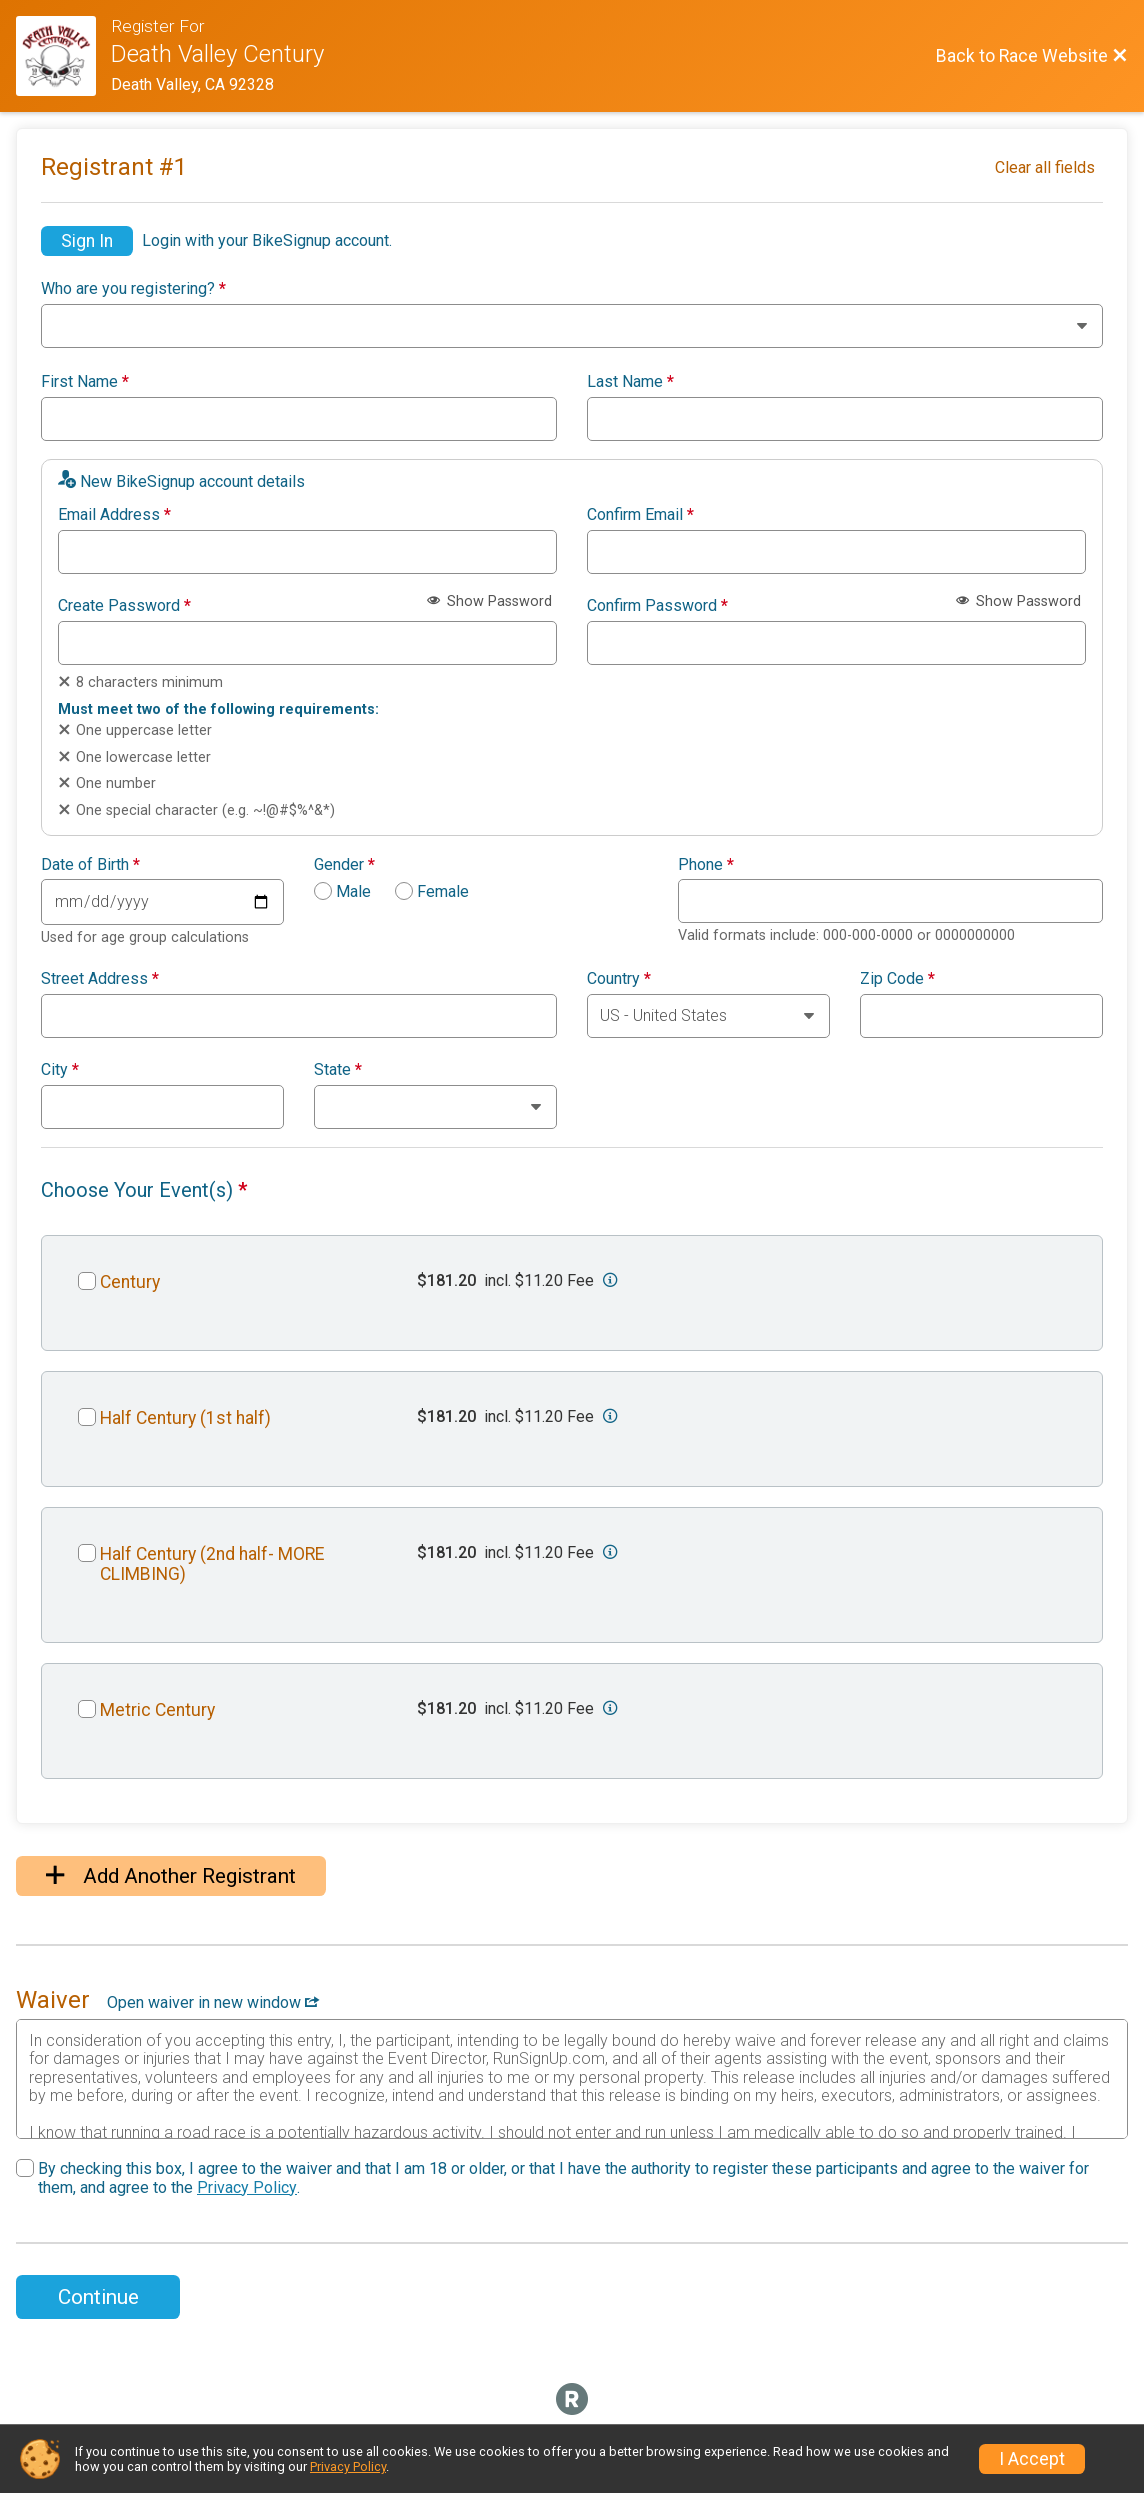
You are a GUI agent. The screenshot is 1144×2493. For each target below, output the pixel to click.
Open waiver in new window (213, 2002)
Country (619, 979)
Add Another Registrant (171, 1876)
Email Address (114, 515)
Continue (98, 2297)
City (60, 1070)
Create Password (124, 606)
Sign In (87, 241)
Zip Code (897, 979)
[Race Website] (63, 56)
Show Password (489, 601)
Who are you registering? (133, 289)
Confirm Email (640, 515)
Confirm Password (657, 606)
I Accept (1032, 2459)
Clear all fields (1045, 167)
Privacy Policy (247, 2187)
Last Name (630, 382)
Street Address (100, 979)
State (338, 1070)
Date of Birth (90, 865)
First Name (85, 382)
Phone (706, 865)
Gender (344, 865)
